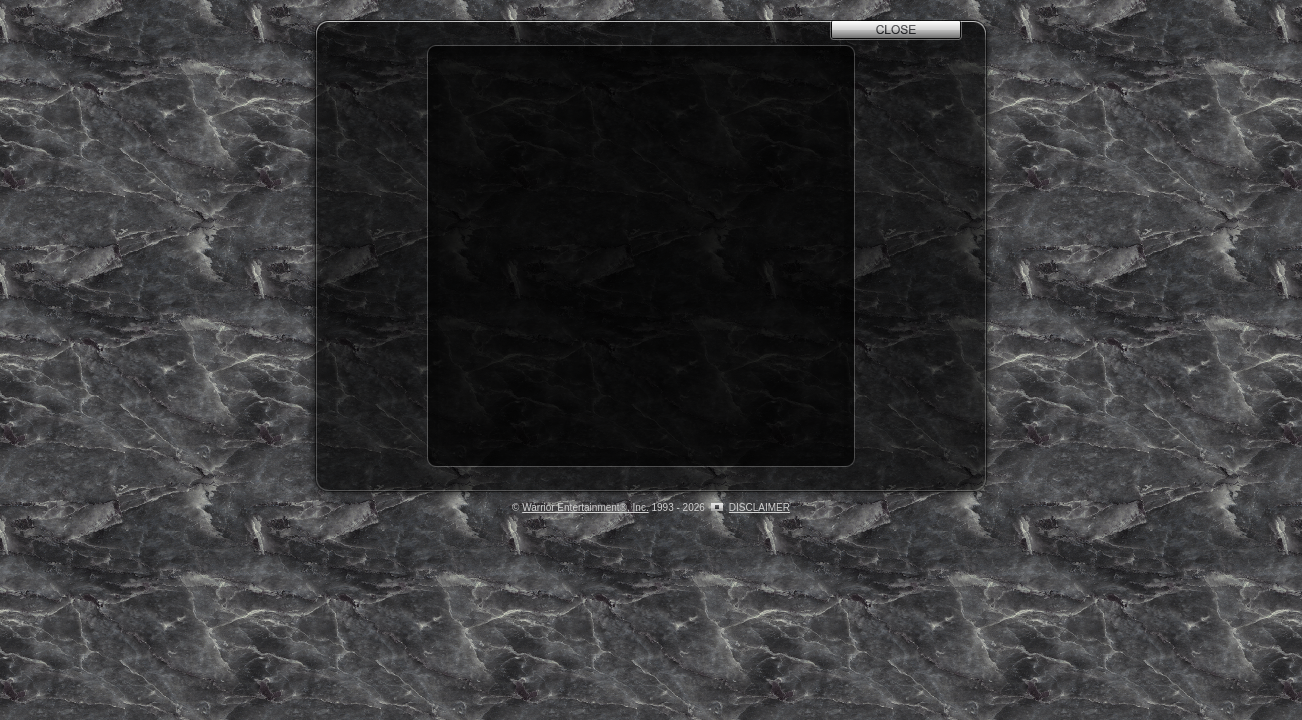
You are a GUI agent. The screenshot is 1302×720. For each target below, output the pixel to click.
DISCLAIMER (759, 507)
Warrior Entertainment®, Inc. (585, 507)
